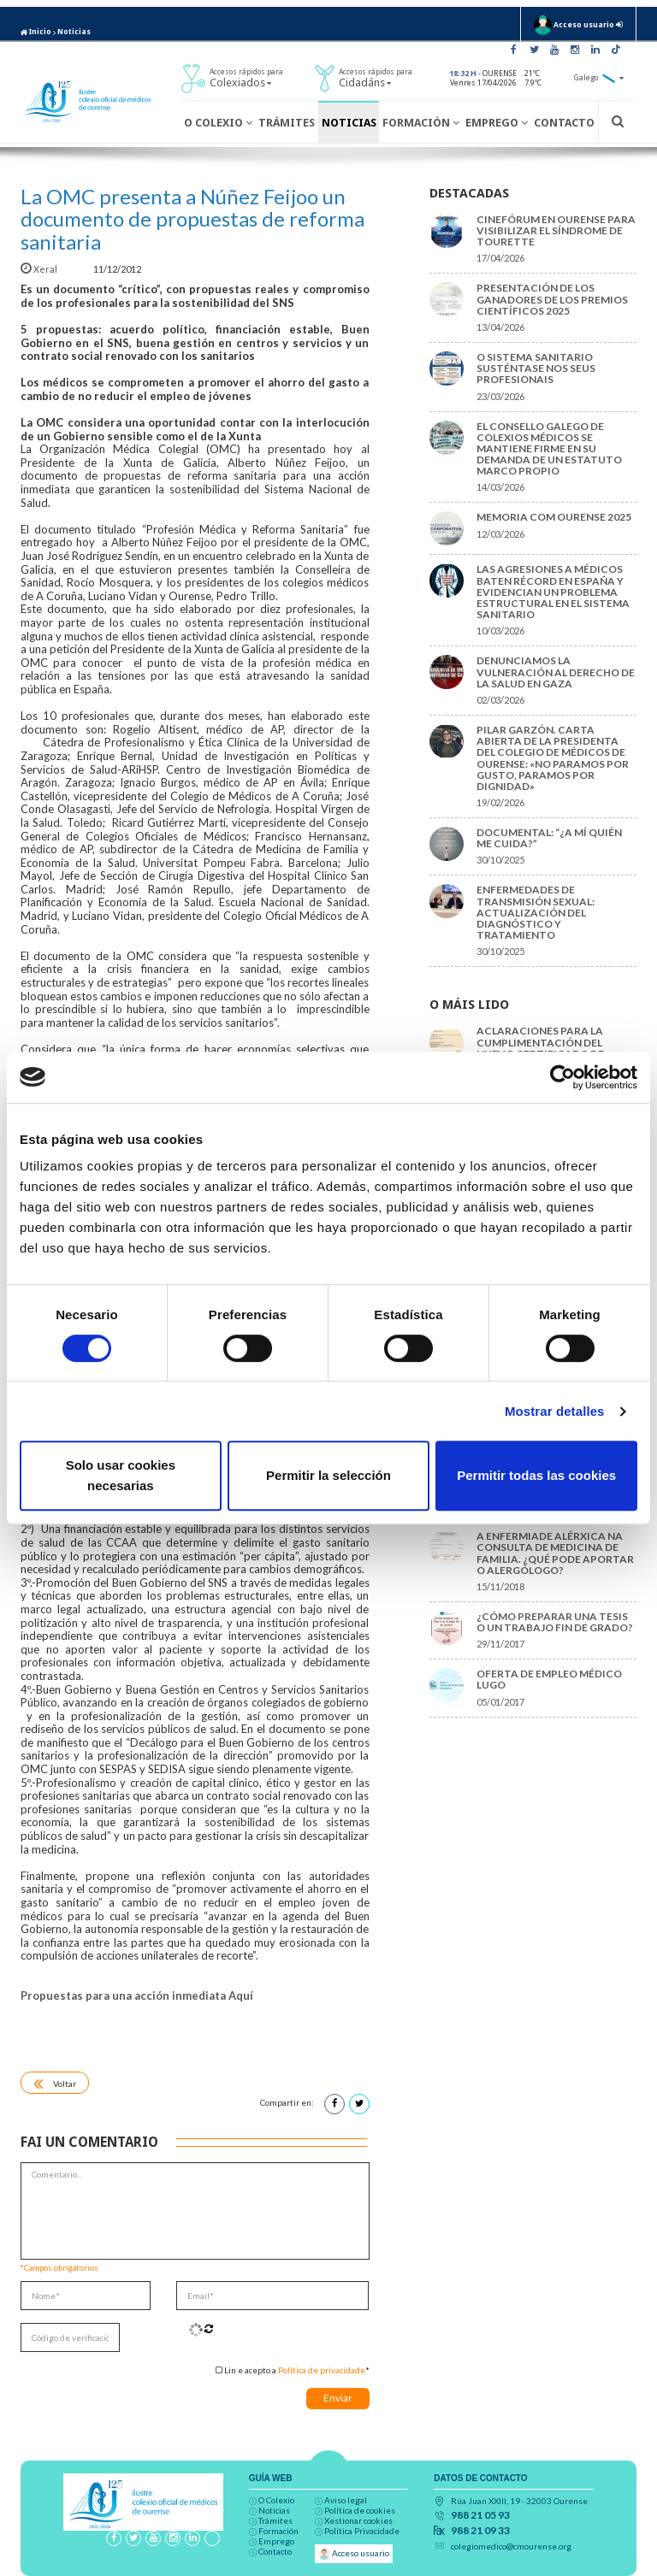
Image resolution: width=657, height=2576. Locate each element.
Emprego (496, 122)
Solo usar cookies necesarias (120, 1475)
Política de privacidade (321, 2370)
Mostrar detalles (555, 1411)
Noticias (74, 31)
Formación (420, 122)
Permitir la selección (328, 1475)
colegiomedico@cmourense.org (511, 2546)
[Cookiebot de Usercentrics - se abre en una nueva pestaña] (562, 1077)
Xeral (40, 268)
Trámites (286, 122)
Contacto (564, 122)
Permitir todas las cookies (536, 1475)
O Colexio (218, 122)
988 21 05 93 (480, 2515)
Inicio (36, 31)
